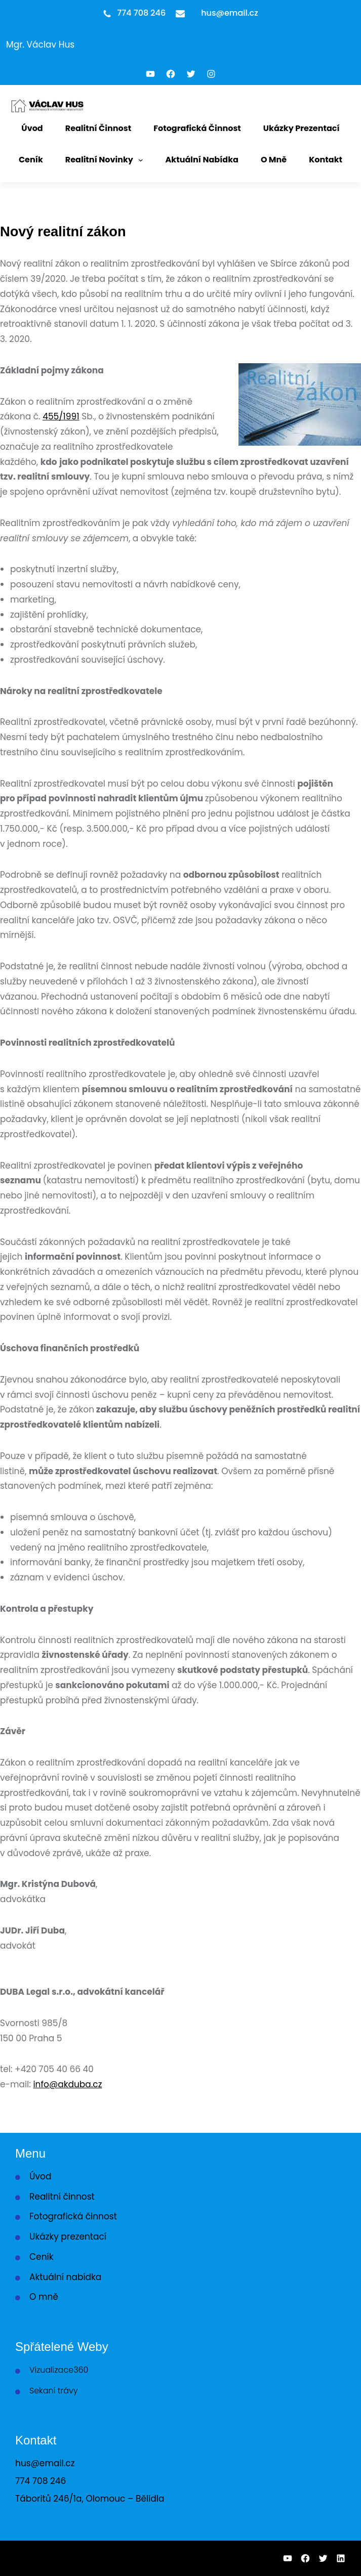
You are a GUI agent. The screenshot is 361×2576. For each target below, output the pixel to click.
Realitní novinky (99, 159)
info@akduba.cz (67, 2084)
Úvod (40, 2176)
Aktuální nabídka (65, 2277)
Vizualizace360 (58, 2370)
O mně (43, 2297)
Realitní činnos (60, 2197)
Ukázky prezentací (67, 2236)
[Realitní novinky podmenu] (140, 159)
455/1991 (61, 416)
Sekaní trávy (53, 2390)
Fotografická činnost (73, 2216)
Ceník (41, 2257)
